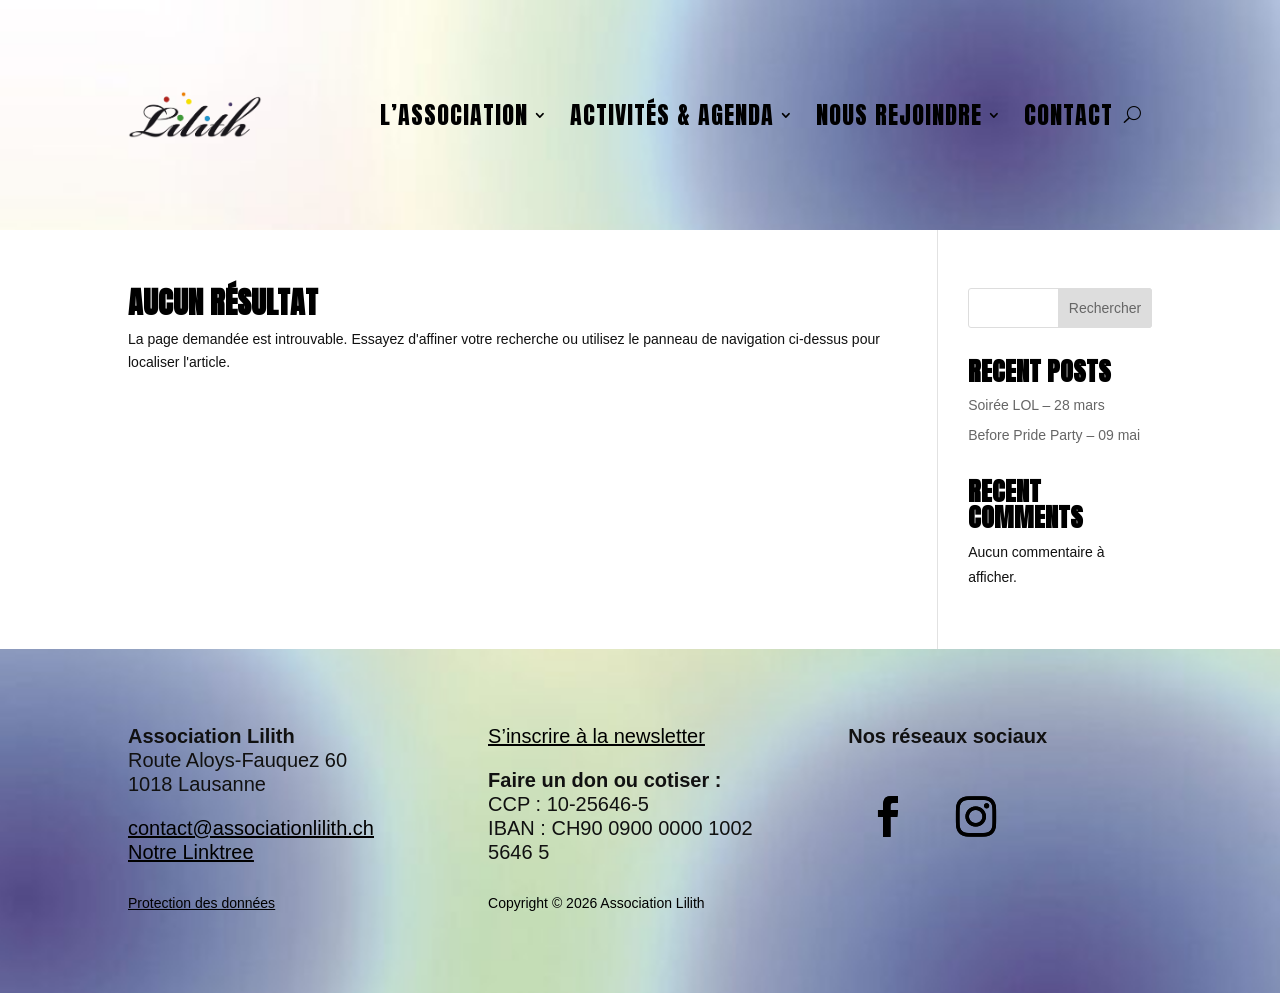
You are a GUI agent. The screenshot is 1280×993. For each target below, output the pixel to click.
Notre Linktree (191, 852)
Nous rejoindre (899, 115)
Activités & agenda (672, 115)
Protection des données (201, 903)
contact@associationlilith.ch (251, 828)
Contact (1068, 115)
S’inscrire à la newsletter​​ (596, 736)
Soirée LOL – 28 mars (1036, 405)
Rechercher (1105, 308)
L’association (454, 115)
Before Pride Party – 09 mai (1054, 435)
